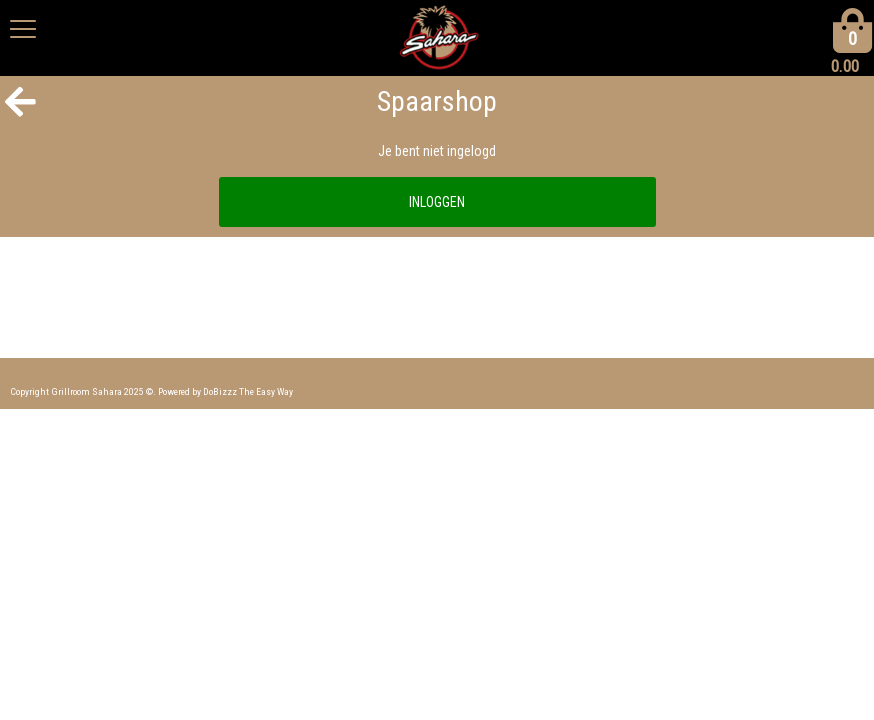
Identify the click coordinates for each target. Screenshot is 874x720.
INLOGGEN (437, 202)
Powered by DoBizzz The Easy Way (225, 391)
